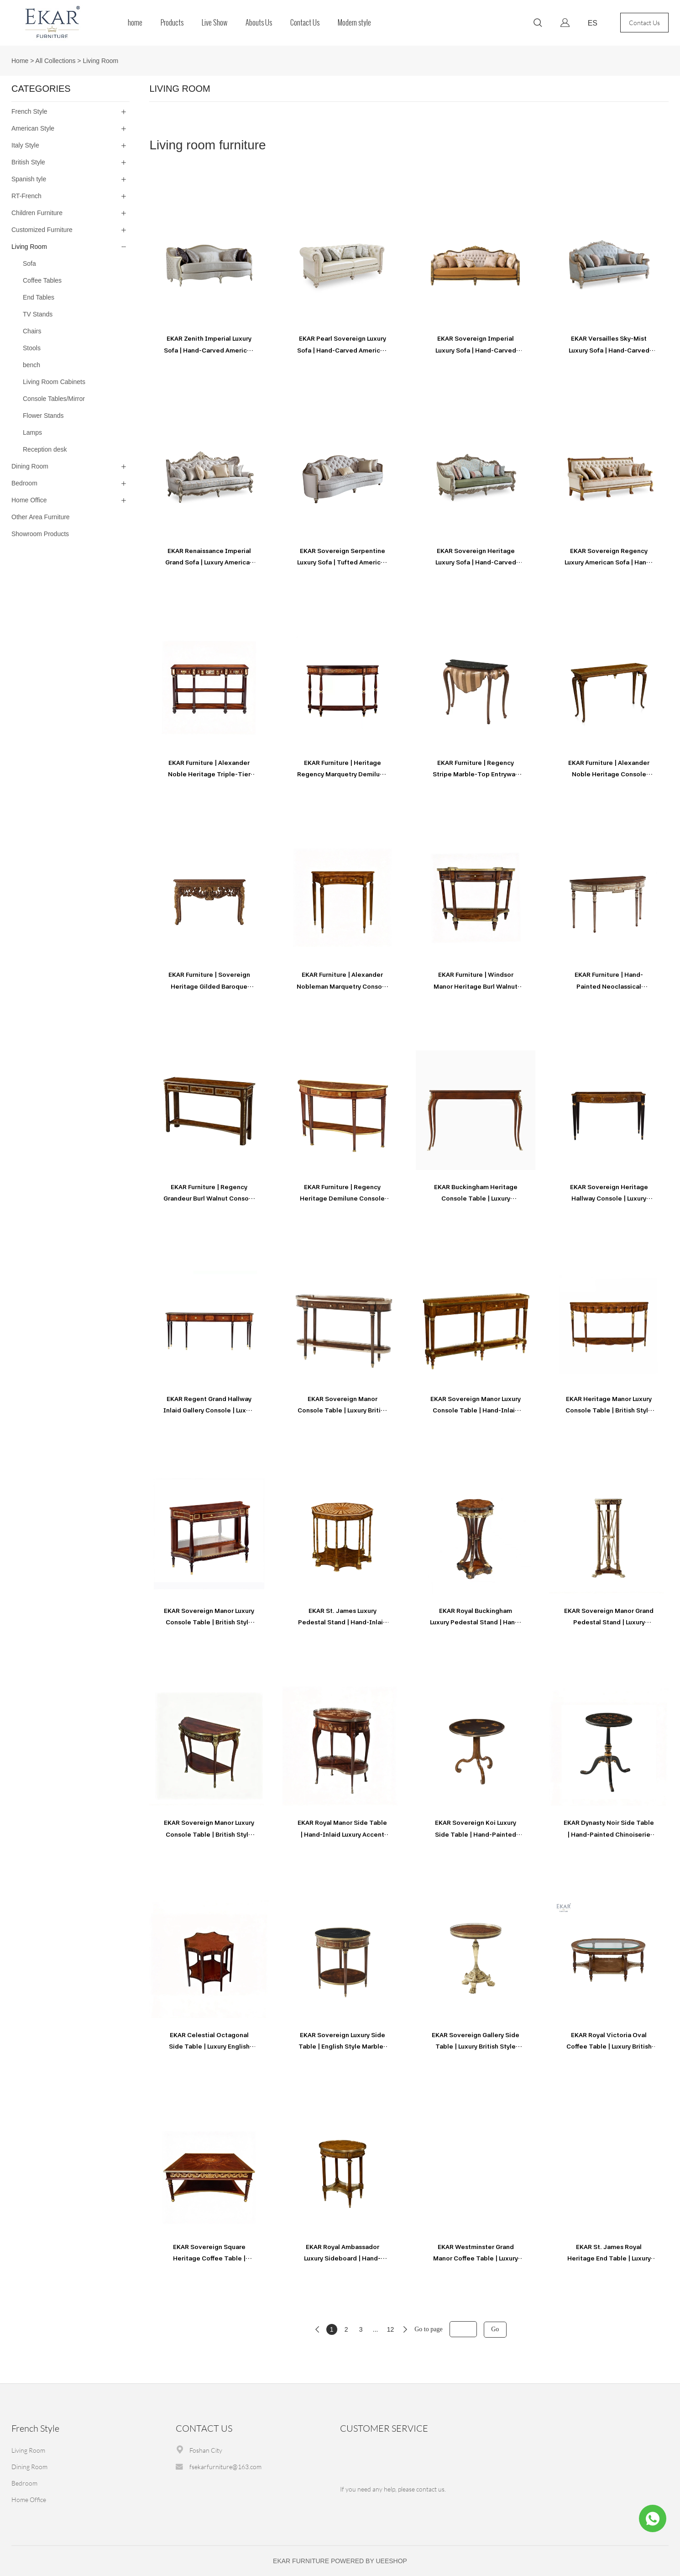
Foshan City (205, 2450)
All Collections (56, 60)
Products (172, 22)
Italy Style (25, 145)
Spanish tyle (28, 179)
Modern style (354, 22)
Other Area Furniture (40, 517)
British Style (28, 162)
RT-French (26, 196)
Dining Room (29, 466)
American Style (32, 128)
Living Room (100, 60)
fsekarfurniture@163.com (225, 2467)
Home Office (29, 500)
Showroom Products (40, 533)
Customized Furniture (42, 229)
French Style (29, 111)
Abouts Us (259, 22)
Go (495, 2329)
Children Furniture (37, 212)
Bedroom (24, 483)
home (135, 22)
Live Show (214, 22)
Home (19, 60)
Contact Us (304, 22)
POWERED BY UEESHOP (369, 2561)
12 (390, 2329)
